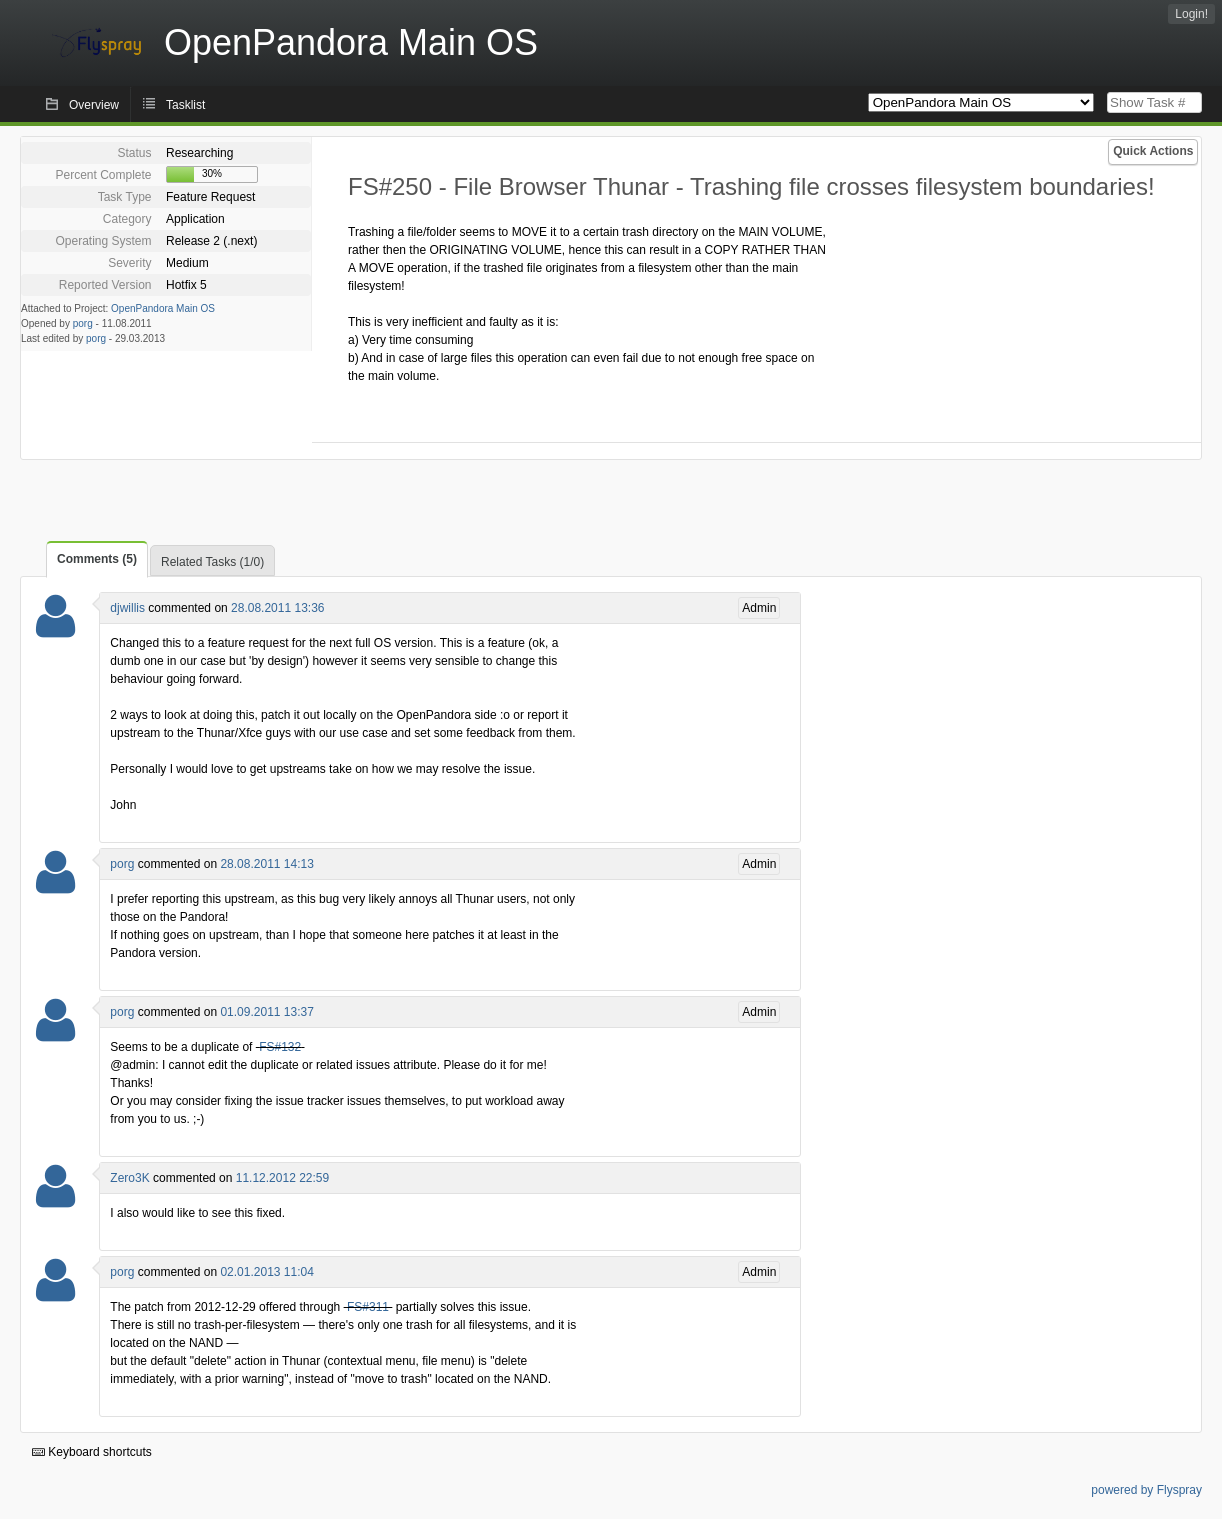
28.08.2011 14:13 (266, 864)
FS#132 (280, 1047)
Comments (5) (97, 559)
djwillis (127, 608)
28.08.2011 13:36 (277, 608)
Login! (1191, 14)
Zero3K (129, 1178)
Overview (94, 105)
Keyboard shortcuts (92, 1452)
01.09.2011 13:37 (266, 1012)
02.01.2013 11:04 (266, 1272)
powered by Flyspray (1146, 1490)
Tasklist (185, 105)
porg (83, 323)
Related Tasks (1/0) (212, 562)
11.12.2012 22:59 (282, 1178)
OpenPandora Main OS (163, 308)
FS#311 (368, 1307)
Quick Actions (1153, 151)
